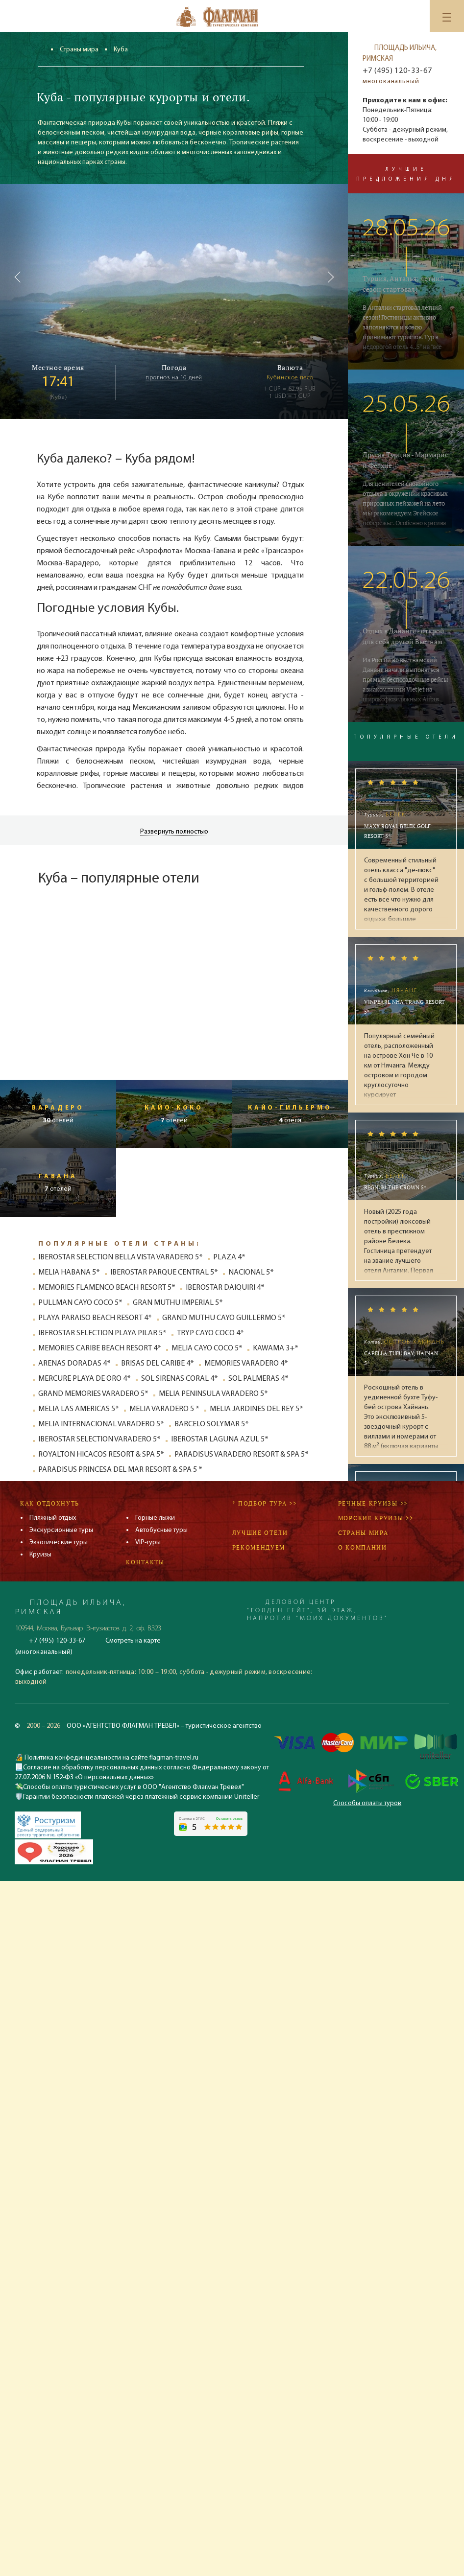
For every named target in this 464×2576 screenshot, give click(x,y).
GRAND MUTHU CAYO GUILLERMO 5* (224, 1318)
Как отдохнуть (49, 1503)
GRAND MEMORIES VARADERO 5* (93, 1394)
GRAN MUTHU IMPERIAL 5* (178, 1303)
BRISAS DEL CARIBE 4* (157, 1364)
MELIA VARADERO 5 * (164, 1409)
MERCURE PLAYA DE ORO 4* (84, 1379)
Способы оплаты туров (367, 1803)
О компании (362, 1547)
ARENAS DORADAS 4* (74, 1364)
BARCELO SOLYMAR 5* (211, 1424)
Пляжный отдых (52, 1518)
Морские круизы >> (376, 1518)
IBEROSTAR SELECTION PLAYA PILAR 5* (102, 1333)
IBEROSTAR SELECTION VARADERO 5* (99, 1439)
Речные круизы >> (373, 1503)
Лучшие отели (260, 1532)
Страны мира (79, 49)
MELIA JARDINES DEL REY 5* (256, 1409)
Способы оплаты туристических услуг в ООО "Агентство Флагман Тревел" (133, 1787)
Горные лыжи (155, 1518)
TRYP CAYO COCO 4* (210, 1333)
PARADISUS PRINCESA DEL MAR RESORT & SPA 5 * (120, 1470)
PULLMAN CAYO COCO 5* (80, 1303)
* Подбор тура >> (264, 1503)
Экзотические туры (58, 1542)
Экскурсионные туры (61, 1530)
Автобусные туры (161, 1530)
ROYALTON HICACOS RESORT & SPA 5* (101, 1455)
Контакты (145, 1562)
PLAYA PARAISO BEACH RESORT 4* (95, 1318)
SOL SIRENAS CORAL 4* (179, 1379)
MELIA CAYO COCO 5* (207, 1348)
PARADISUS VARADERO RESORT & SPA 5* (241, 1455)
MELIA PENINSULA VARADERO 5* (213, 1394)
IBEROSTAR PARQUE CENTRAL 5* (164, 1272)
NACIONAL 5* (251, 1272)
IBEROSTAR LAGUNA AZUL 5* (220, 1439)
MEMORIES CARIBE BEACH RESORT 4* (99, 1348)
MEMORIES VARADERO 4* (246, 1364)
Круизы (40, 1554)
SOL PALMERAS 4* (258, 1379)
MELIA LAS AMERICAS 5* (78, 1409)
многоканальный (391, 81)
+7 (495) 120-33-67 (397, 71)
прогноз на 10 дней (174, 378)
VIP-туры (148, 1542)
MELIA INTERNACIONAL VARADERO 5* (101, 1424)
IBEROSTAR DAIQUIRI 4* (225, 1288)
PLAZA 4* (229, 1257)
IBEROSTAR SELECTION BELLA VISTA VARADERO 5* (120, 1257)
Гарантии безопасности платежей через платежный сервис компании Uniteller (141, 1797)
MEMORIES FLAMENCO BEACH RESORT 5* (106, 1288)
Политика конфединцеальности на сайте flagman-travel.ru (110, 1758)
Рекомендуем (259, 1547)
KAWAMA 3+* (275, 1348)
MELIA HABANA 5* (69, 1272)
